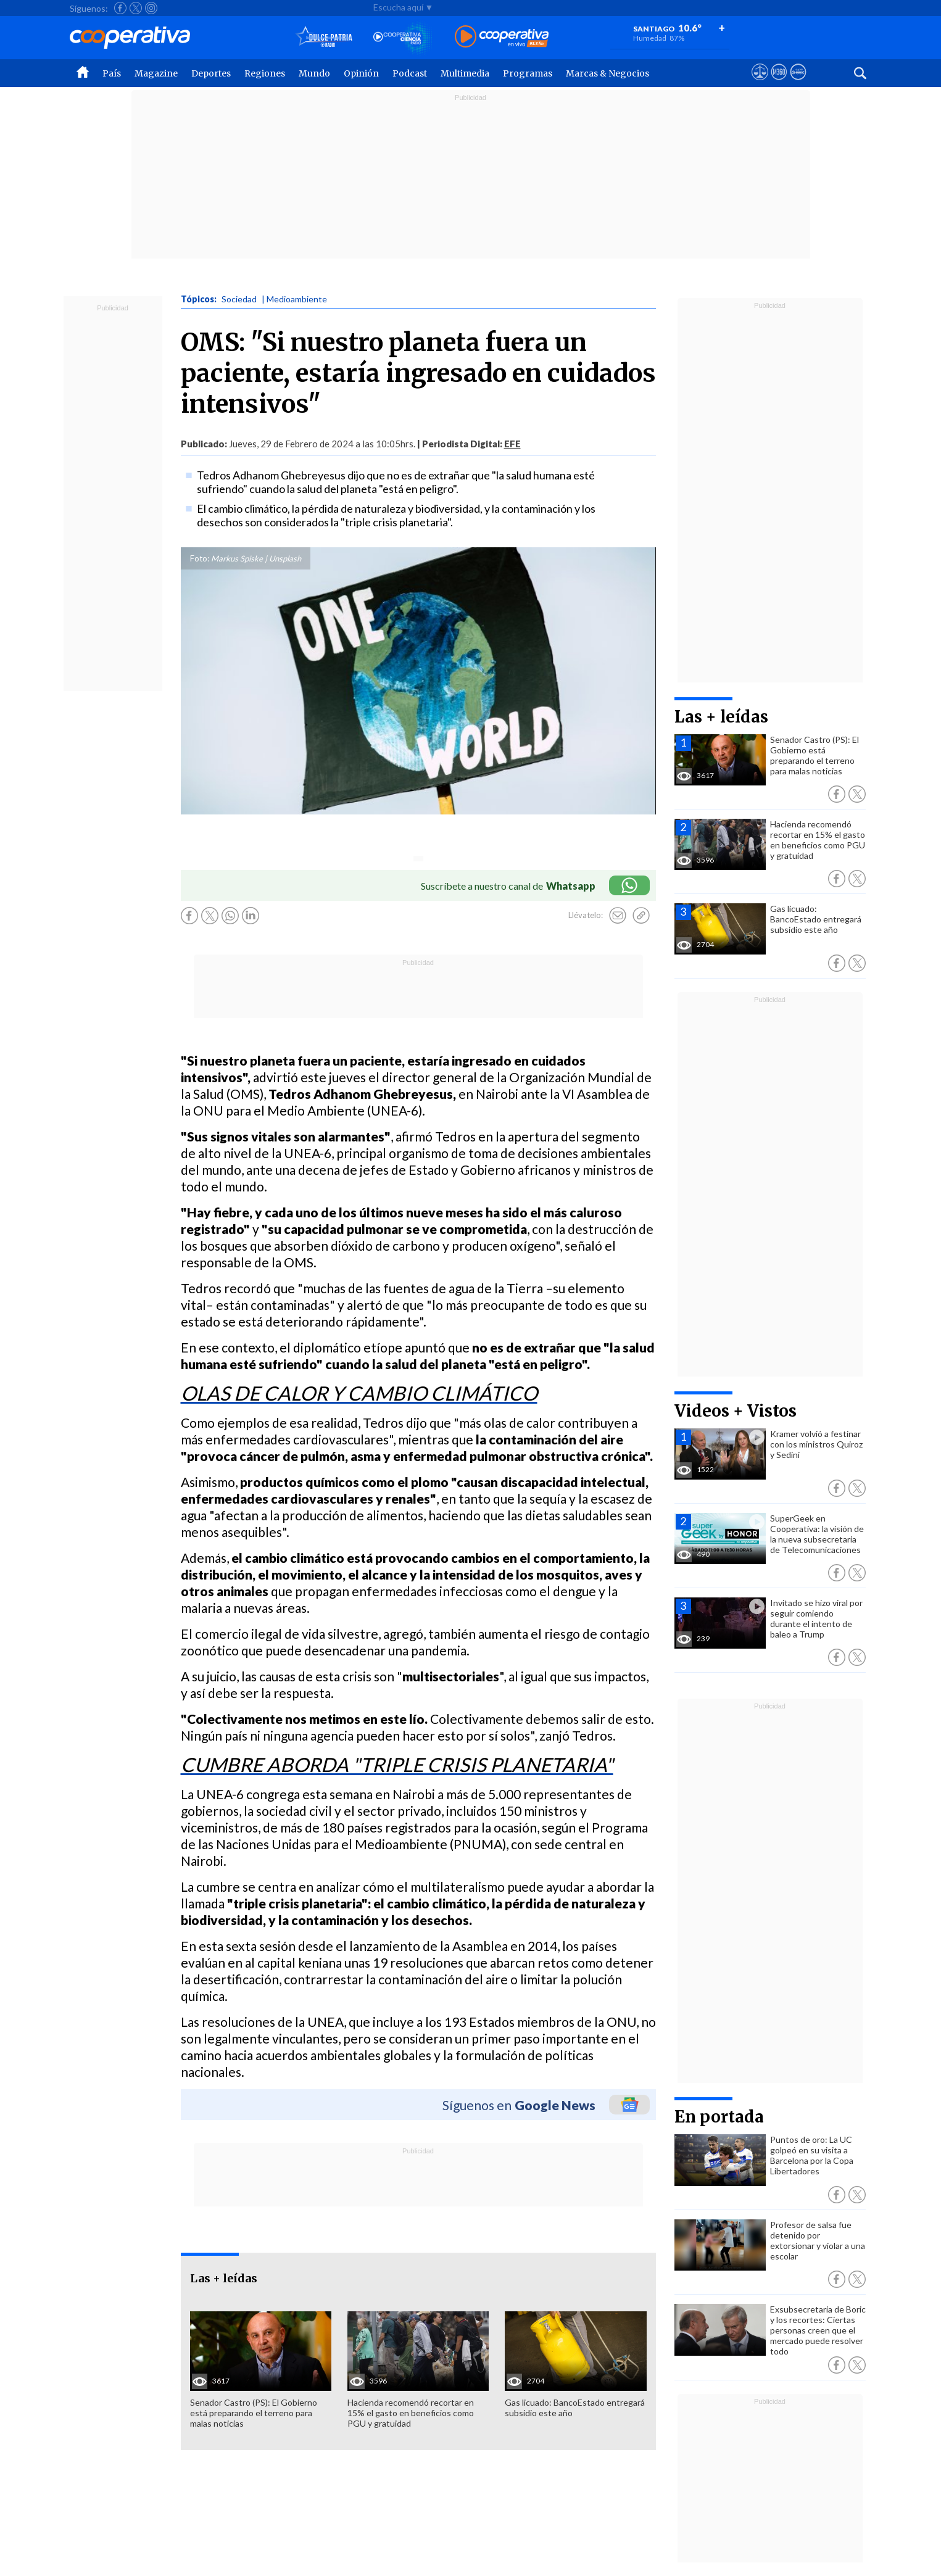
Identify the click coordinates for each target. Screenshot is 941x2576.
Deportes (211, 73)
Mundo (314, 73)
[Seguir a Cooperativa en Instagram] (151, 8)
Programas (527, 73)
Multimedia (465, 73)
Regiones (264, 73)
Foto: (199, 558)
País (111, 73)
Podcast (409, 73)
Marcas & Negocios (607, 73)
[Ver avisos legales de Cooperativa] (760, 83)
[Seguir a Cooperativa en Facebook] (120, 8)
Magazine (156, 73)
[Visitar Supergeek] (798, 83)
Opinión (361, 73)
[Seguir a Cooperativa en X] (136, 8)
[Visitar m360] (779, 83)
